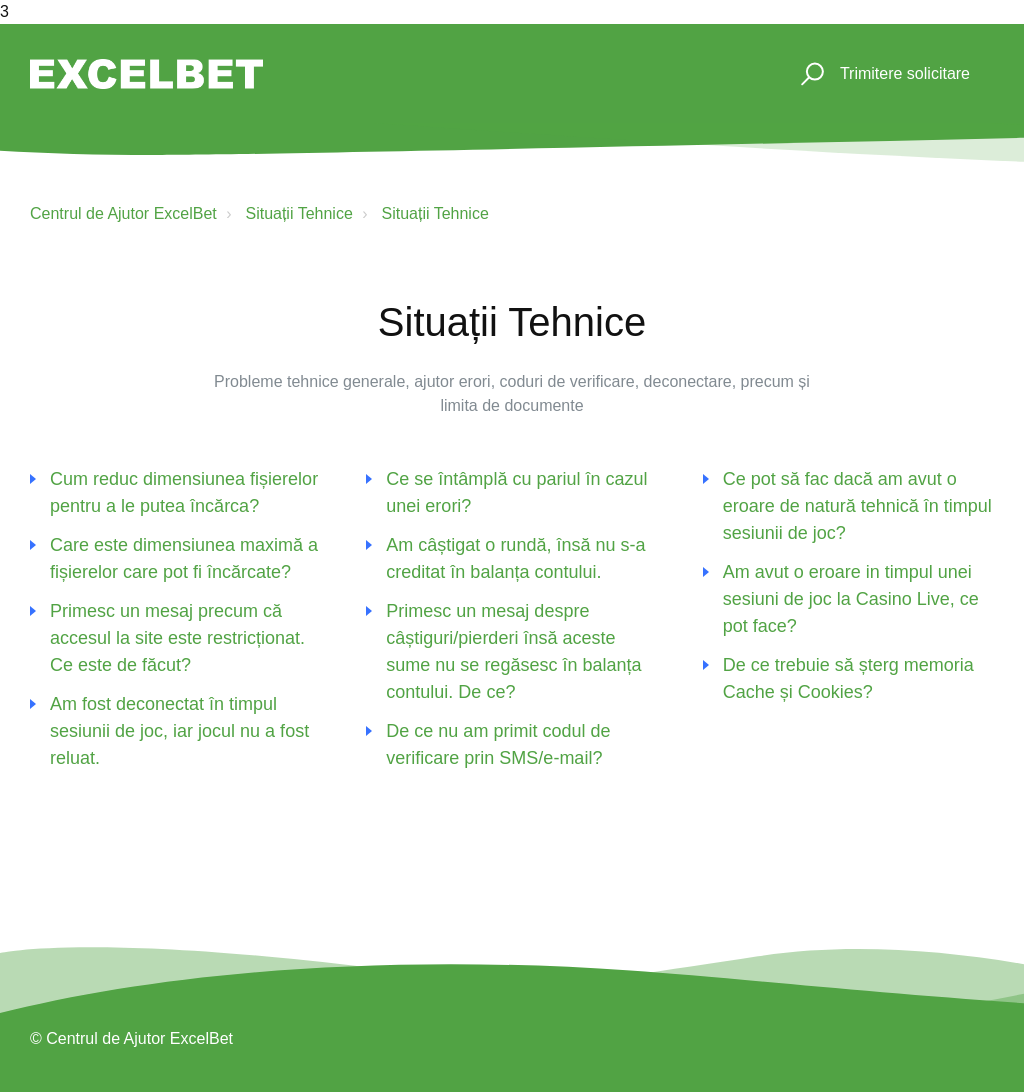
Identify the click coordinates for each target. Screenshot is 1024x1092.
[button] (809, 74)
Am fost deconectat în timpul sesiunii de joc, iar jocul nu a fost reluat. (179, 731)
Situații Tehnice (298, 213)
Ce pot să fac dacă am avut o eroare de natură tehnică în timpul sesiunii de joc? (857, 506)
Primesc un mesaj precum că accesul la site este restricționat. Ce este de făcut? (177, 638)
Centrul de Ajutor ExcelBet (123, 213)
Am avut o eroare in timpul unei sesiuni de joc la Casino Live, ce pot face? (851, 599)
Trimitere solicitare (905, 73)
